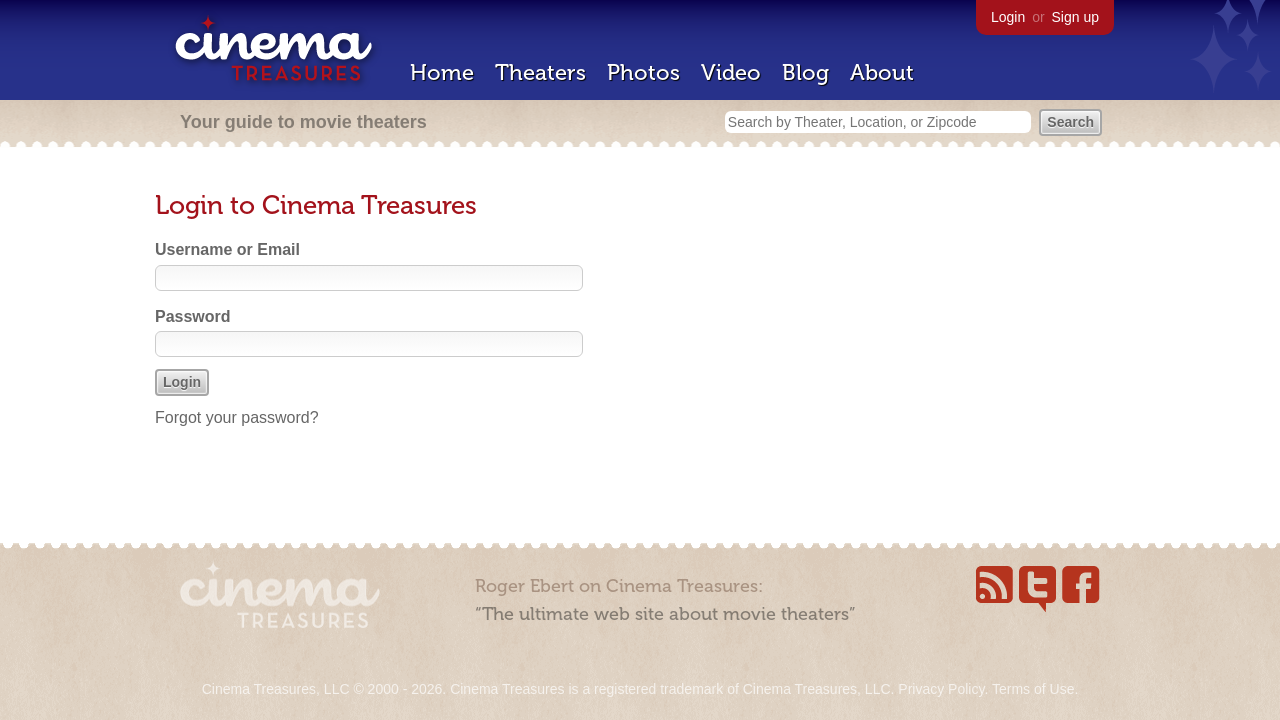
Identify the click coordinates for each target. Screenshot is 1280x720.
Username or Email (227, 249)
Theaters (540, 72)
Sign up (1075, 17)
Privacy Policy (941, 689)
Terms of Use (1033, 689)
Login (1008, 17)
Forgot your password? (237, 417)
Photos (643, 72)
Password (193, 316)
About (882, 72)
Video (731, 72)
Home (442, 72)
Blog (805, 72)
